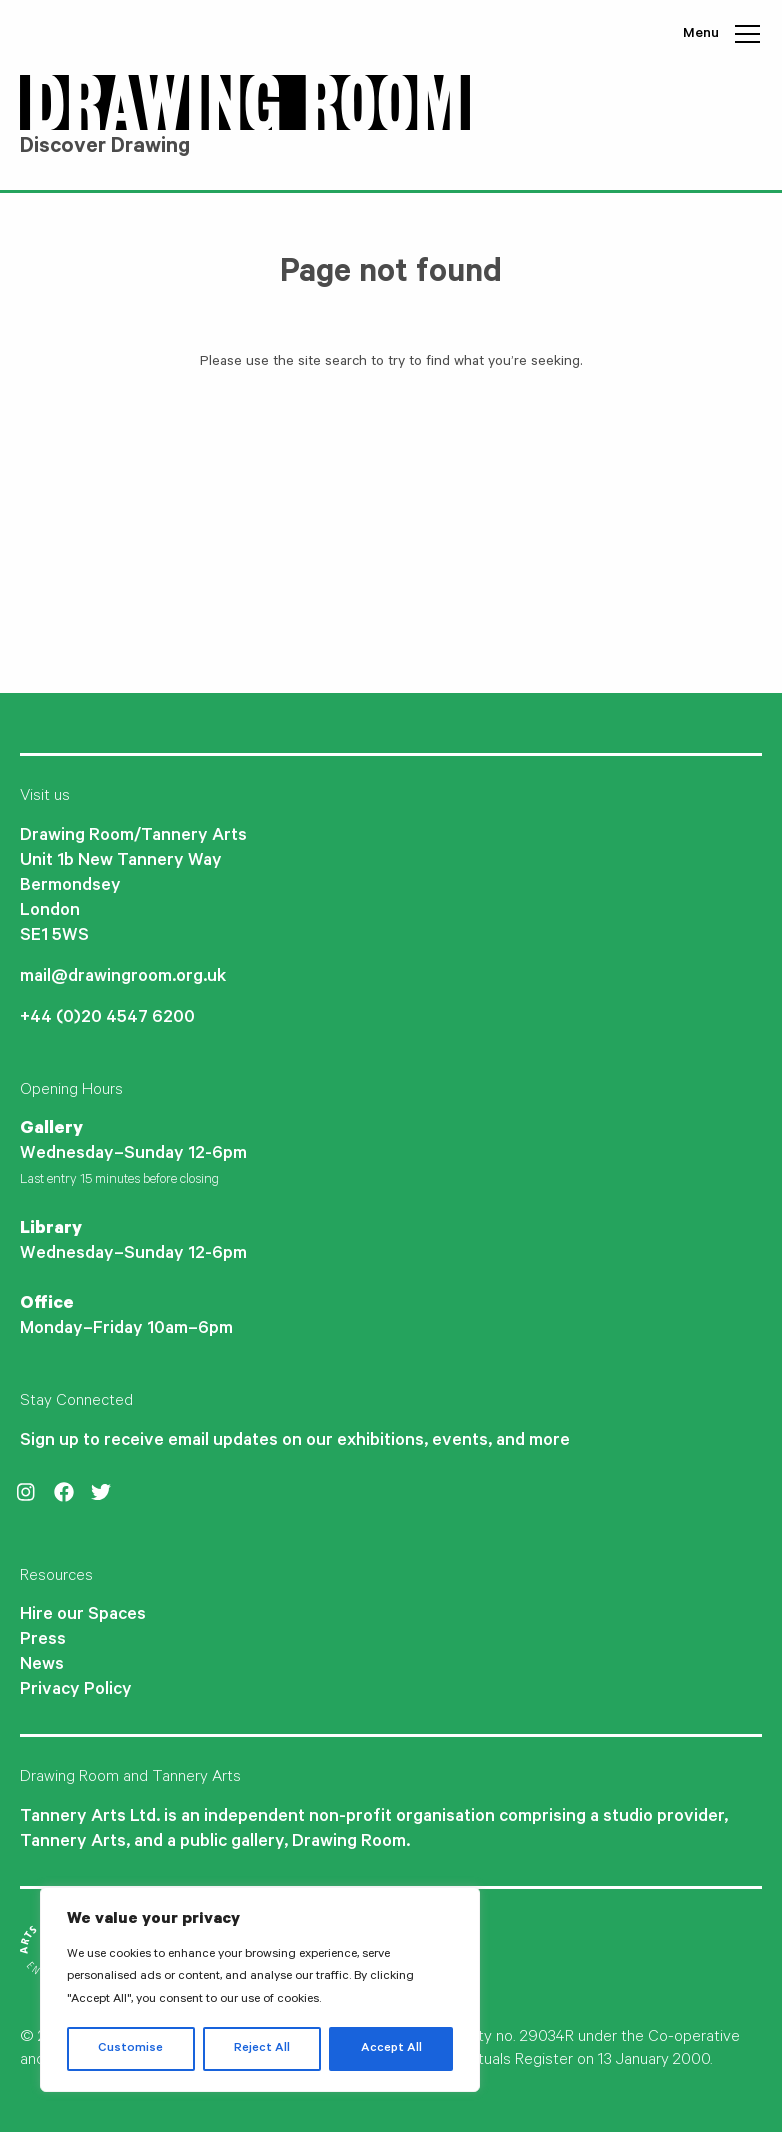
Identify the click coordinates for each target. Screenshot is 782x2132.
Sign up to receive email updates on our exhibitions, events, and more (295, 1442)
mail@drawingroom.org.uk (123, 978)
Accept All (391, 2049)
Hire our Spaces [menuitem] (83, 1616)
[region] (260, 1989)
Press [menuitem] (43, 1641)
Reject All (262, 2049)
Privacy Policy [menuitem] (76, 1691)
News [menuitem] (42, 1666)
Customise (130, 2049)
